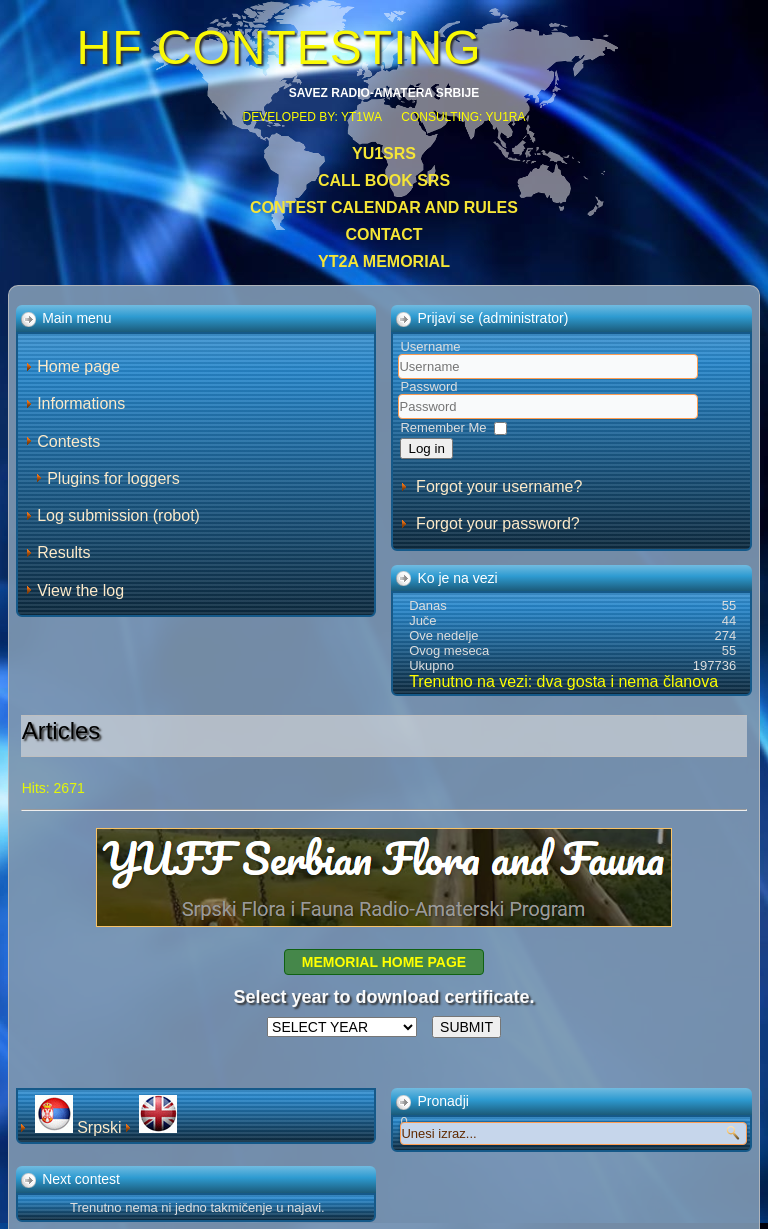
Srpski (80, 1127)
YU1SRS (384, 153)
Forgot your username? (499, 486)
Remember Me (443, 427)
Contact (383, 234)
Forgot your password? (498, 523)
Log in (426, 448)
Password (428, 386)
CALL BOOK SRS (384, 180)
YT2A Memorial (384, 261)
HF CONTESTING (279, 47)
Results (63, 552)
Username (430, 346)
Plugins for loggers (113, 478)
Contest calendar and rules (384, 207)
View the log (80, 590)
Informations (81, 403)
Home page (78, 366)
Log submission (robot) (118, 515)
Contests (68, 441)
